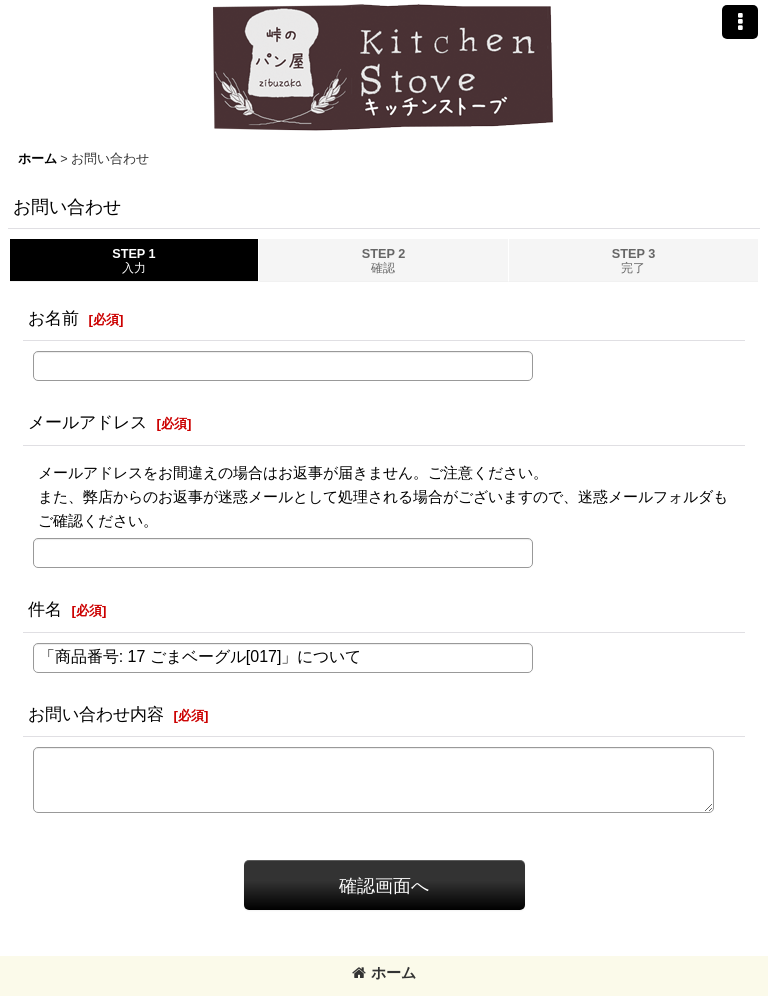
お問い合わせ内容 (96, 714)
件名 (45, 609)
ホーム (384, 972)
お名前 (53, 318)
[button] (740, 22)
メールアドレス (87, 422)
